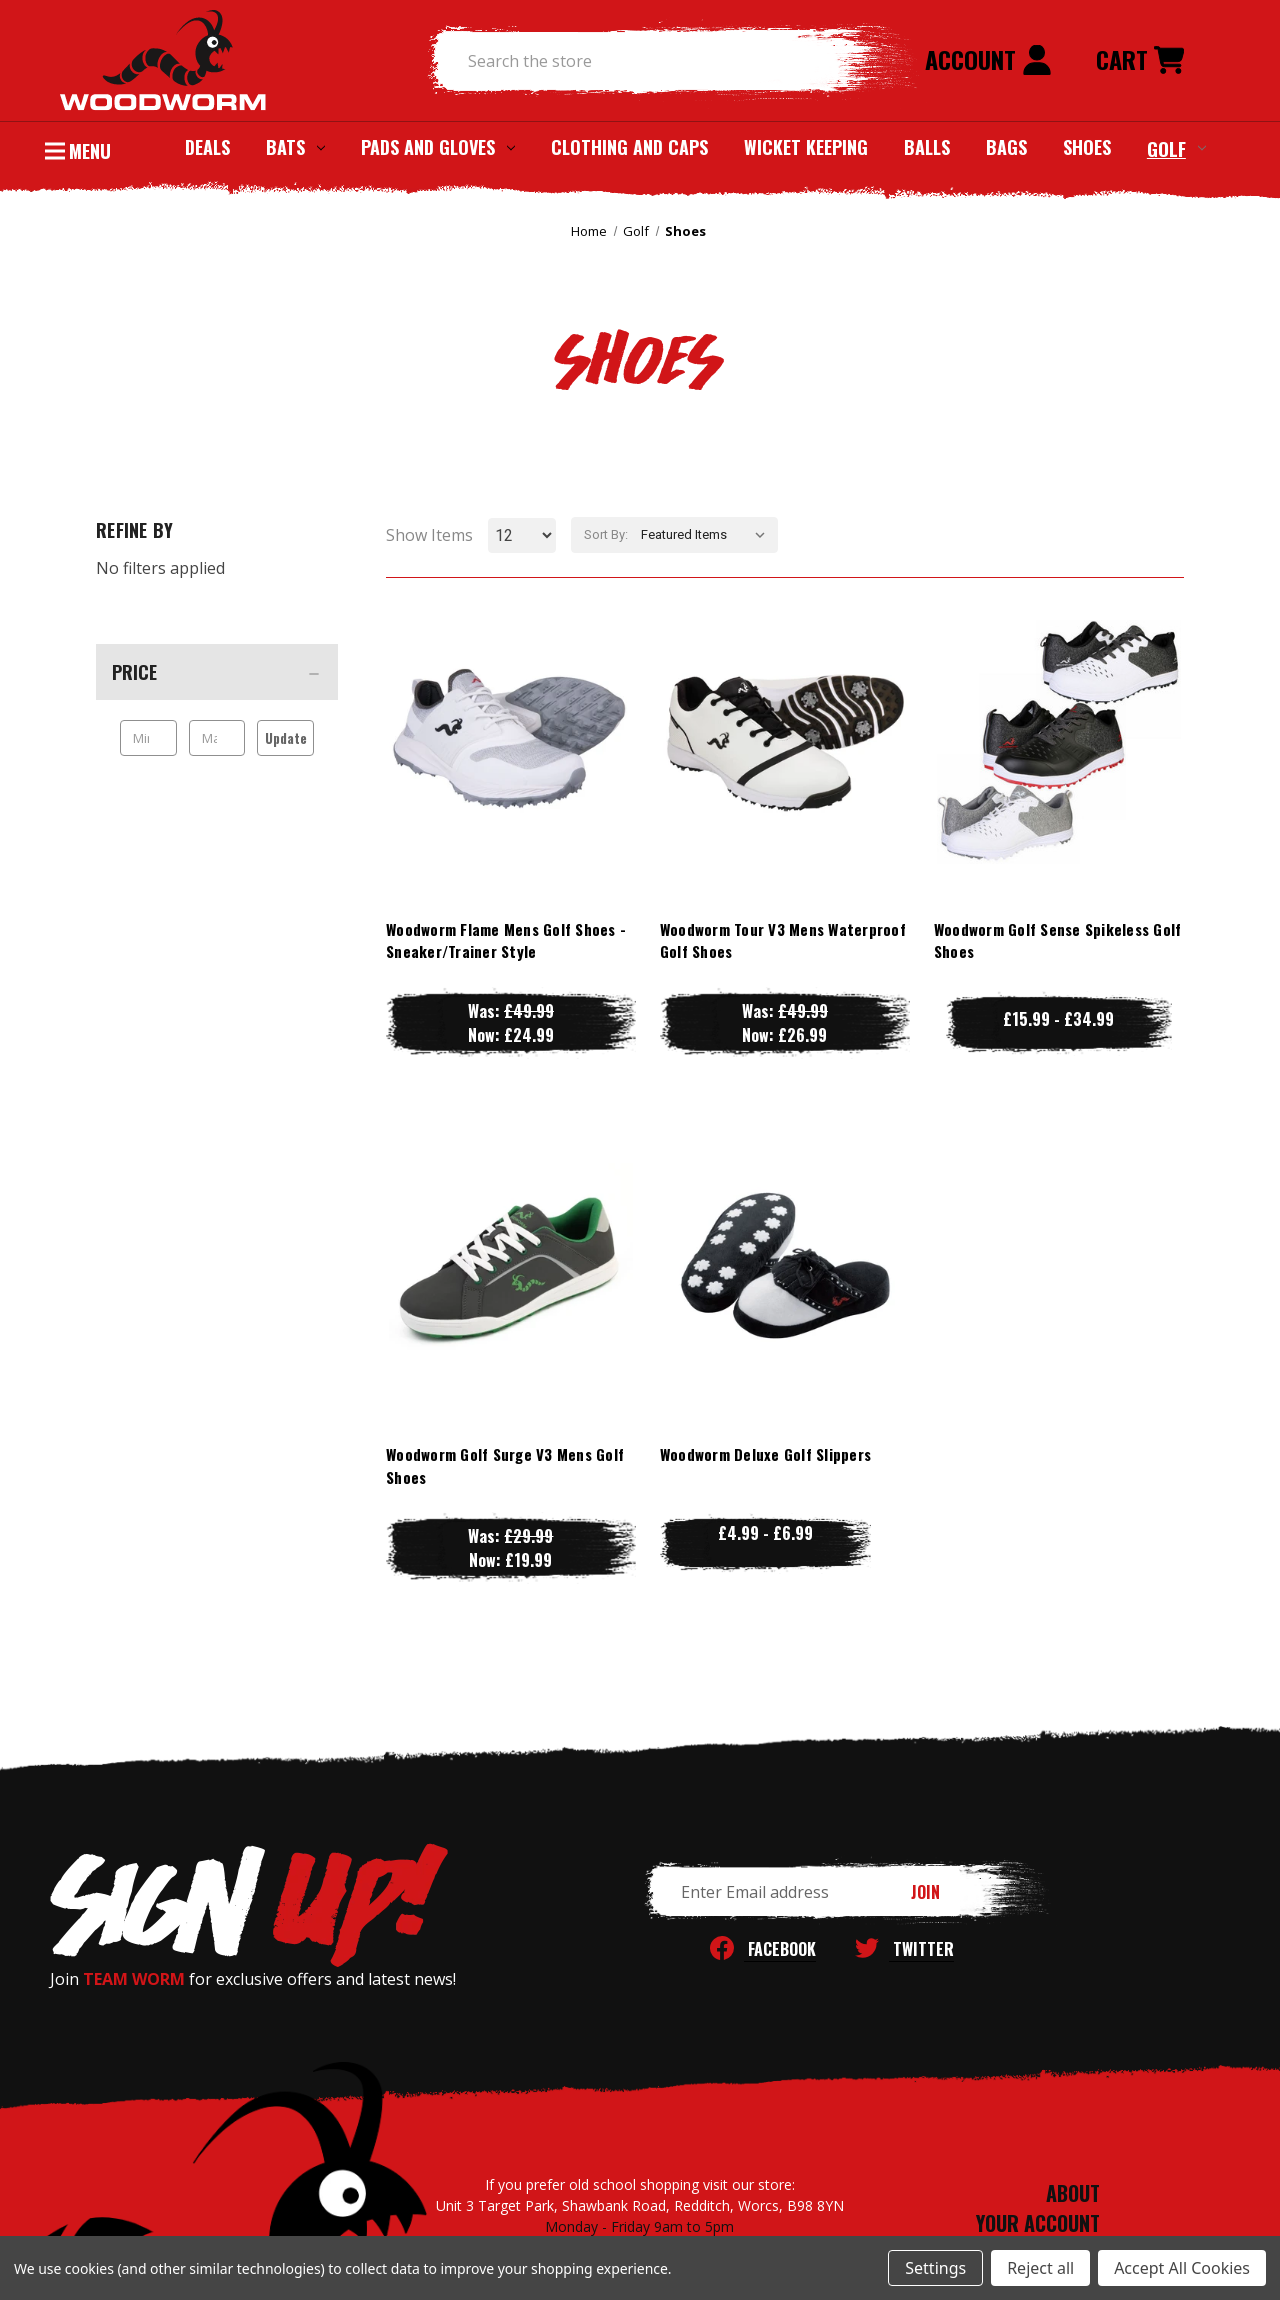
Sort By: (606, 534)
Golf (1176, 148)
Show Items (429, 535)
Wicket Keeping (806, 147)
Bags (1006, 147)
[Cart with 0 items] (1140, 61)
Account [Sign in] (988, 59)
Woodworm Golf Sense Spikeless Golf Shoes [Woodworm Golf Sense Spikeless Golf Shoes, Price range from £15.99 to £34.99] (1058, 940)
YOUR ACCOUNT (1038, 2223)
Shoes (1087, 147)
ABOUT (1073, 2193)
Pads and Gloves (438, 147)
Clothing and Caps (629, 147)
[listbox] (707, 535)
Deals (207, 147)
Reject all (1040, 2268)
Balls (927, 147)
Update (286, 738)
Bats (295, 147)
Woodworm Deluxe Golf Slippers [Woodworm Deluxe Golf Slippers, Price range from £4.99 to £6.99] (765, 1454)
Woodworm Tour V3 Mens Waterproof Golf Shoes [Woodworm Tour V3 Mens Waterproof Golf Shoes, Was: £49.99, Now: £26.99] (783, 940)
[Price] (217, 672)
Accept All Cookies (1182, 2268)
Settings (935, 2268)
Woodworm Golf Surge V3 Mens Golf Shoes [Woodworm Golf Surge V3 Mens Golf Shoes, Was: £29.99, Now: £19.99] (505, 1465)
